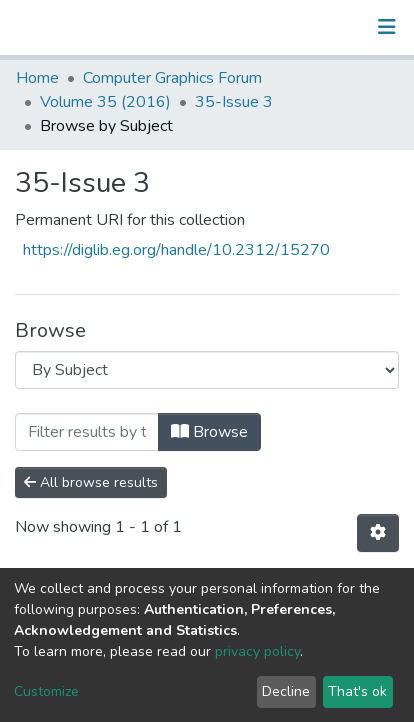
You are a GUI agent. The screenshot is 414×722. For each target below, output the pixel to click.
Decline (286, 691)
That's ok (357, 691)
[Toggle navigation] (387, 27)
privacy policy (257, 651)
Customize (46, 691)
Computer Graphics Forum (172, 78)
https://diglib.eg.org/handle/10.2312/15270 (176, 250)
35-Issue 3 (234, 102)
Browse (209, 432)
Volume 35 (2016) (105, 102)
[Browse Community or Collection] (207, 370)
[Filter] (87, 432)
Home (37, 78)
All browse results (91, 482)
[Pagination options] (378, 533)
